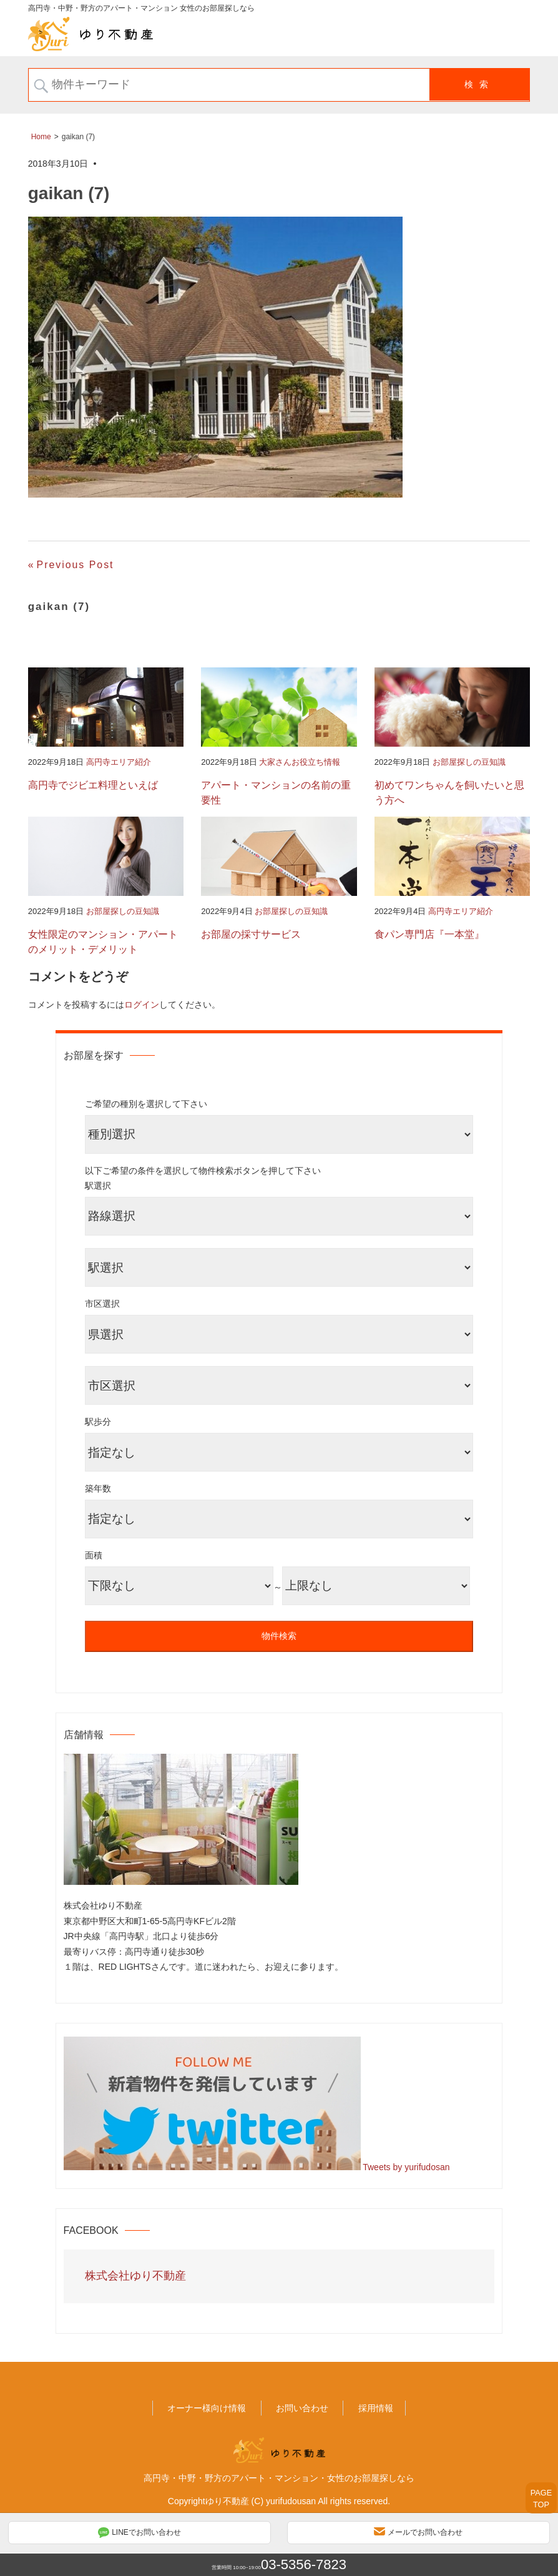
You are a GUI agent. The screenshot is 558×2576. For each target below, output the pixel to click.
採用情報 (375, 2408)
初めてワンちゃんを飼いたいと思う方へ (449, 792)
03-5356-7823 (303, 2564)
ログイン (141, 1005)
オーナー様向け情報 (206, 2408)
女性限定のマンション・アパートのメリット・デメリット (103, 942)
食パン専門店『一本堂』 (429, 934)
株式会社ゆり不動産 (135, 2275)
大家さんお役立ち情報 (299, 762)
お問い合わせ (302, 2408)
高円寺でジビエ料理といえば (93, 785)
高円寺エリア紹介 (118, 762)
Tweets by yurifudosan (406, 2167)
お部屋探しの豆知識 (469, 762)
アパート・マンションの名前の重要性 (276, 792)
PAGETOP (541, 2498)
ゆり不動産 (227, 2501)
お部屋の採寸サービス (251, 934)
